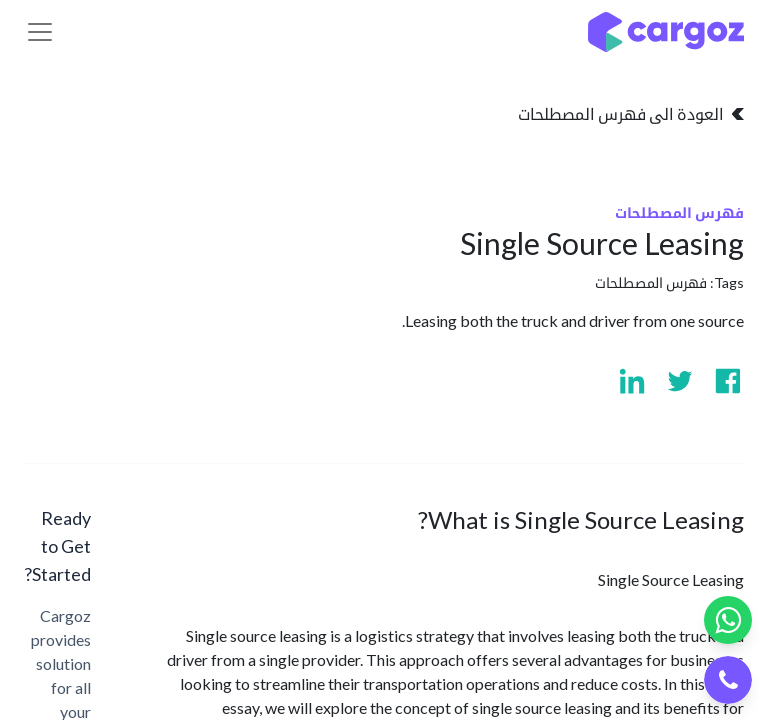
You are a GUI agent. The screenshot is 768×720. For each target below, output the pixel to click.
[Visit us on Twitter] (680, 381)
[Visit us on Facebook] (728, 381)
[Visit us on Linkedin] (632, 381)
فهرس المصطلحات (651, 282)
